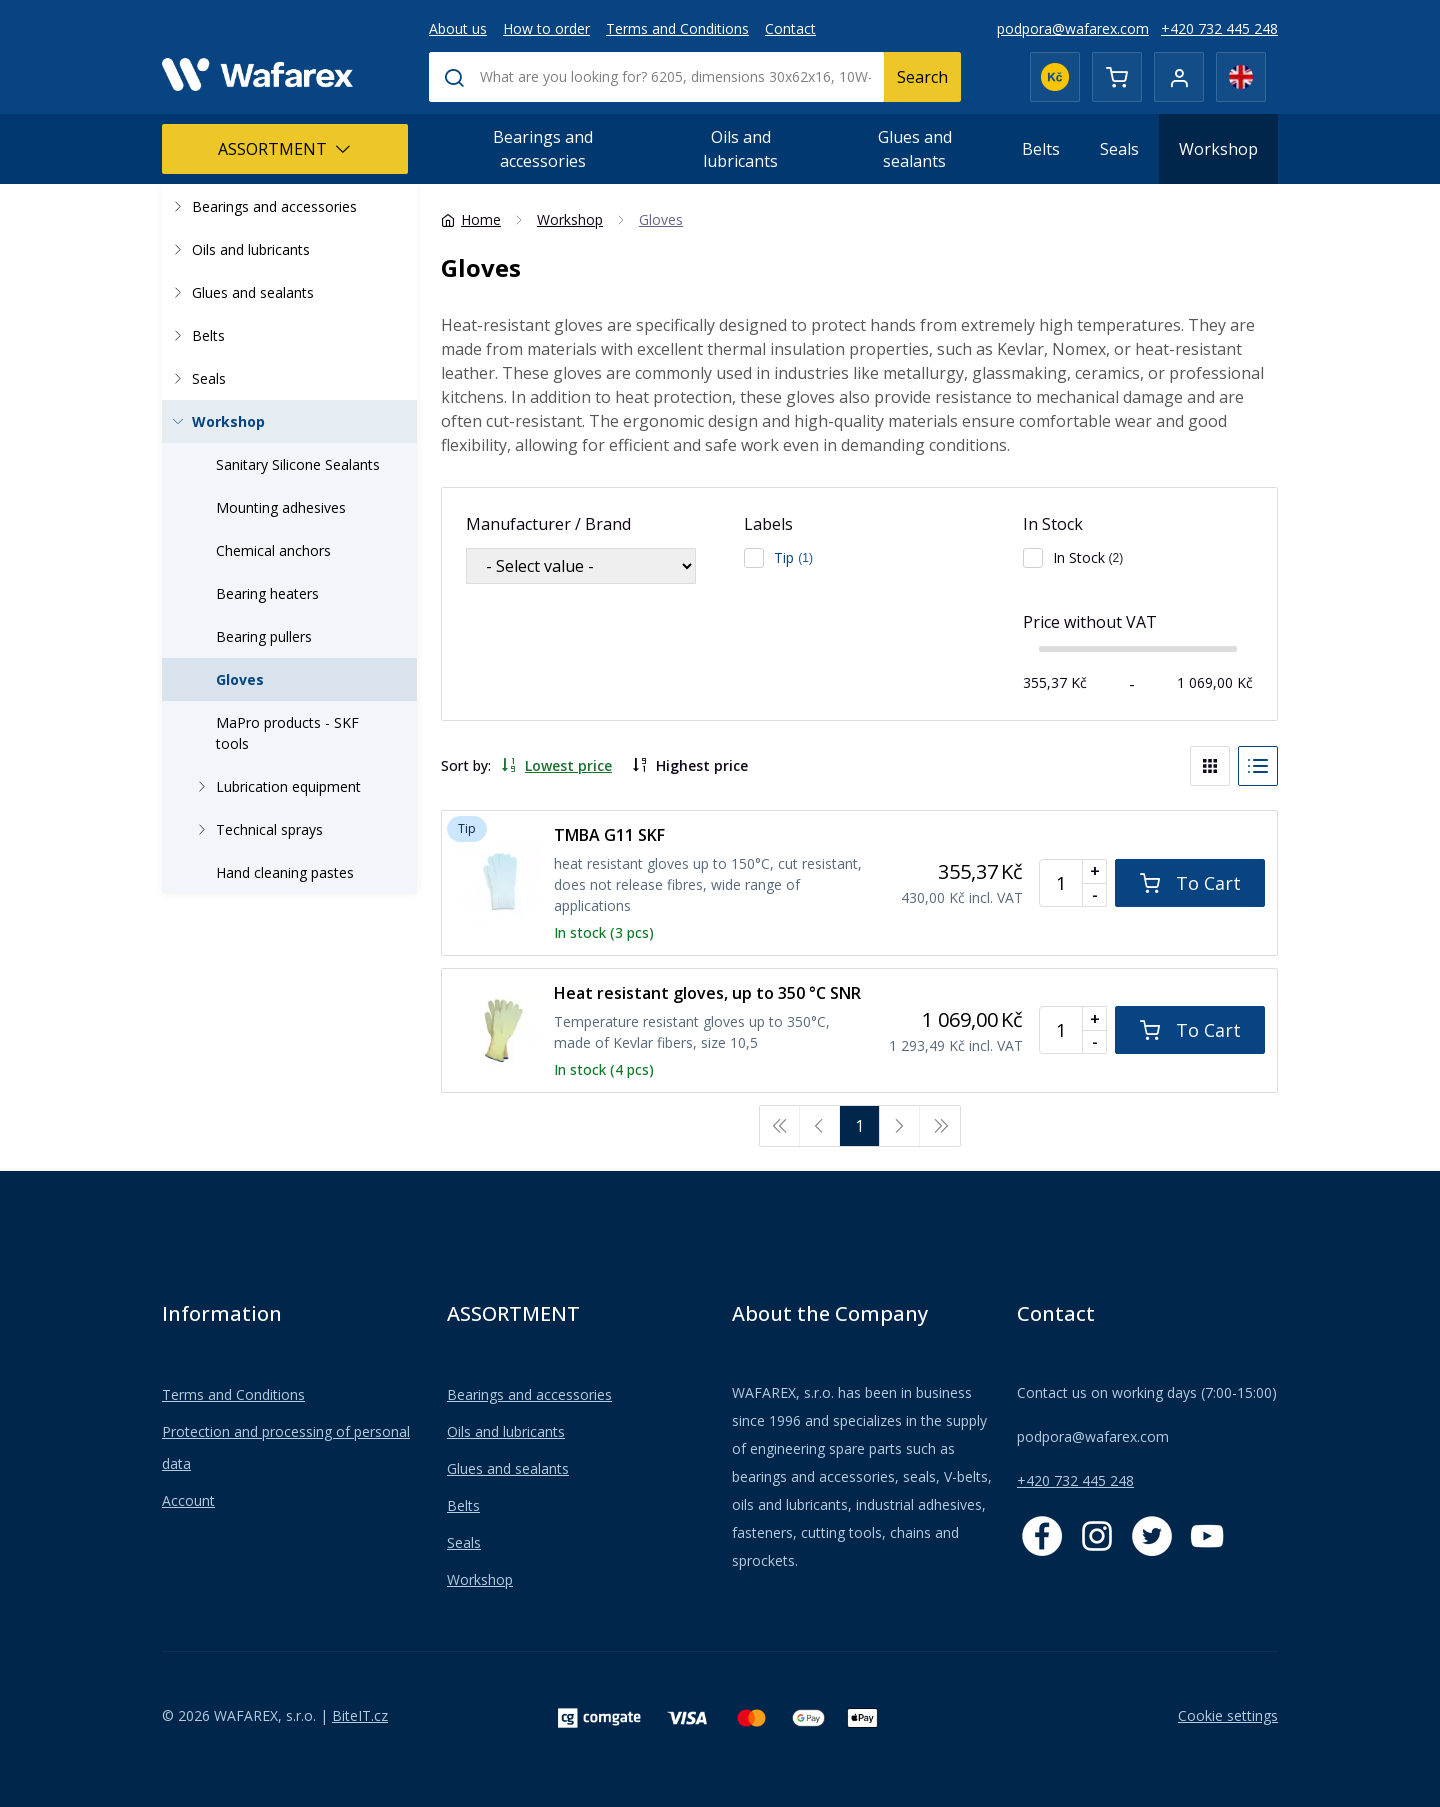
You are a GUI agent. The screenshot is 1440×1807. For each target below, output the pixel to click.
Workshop (1218, 149)
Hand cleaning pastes (285, 872)
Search (922, 77)
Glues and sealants (915, 149)
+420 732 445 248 (1219, 28)
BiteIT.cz (360, 1715)
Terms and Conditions (677, 28)
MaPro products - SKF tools (287, 733)
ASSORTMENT (284, 149)
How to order (546, 28)
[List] (1258, 766)
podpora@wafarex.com (1073, 28)
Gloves (240, 679)
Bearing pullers (264, 636)
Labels (768, 524)
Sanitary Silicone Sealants (298, 464)
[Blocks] (1210, 766)
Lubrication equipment (276, 786)
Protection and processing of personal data (286, 1447)
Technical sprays (257, 829)
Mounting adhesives (281, 507)
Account (188, 1500)
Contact (790, 28)
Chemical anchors (273, 550)
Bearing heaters (267, 593)
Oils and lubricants (740, 149)
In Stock (1053, 524)
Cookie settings (1228, 1715)
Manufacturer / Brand (548, 524)
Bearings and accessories (543, 149)
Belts (1041, 149)
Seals (1119, 149)
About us (458, 28)
